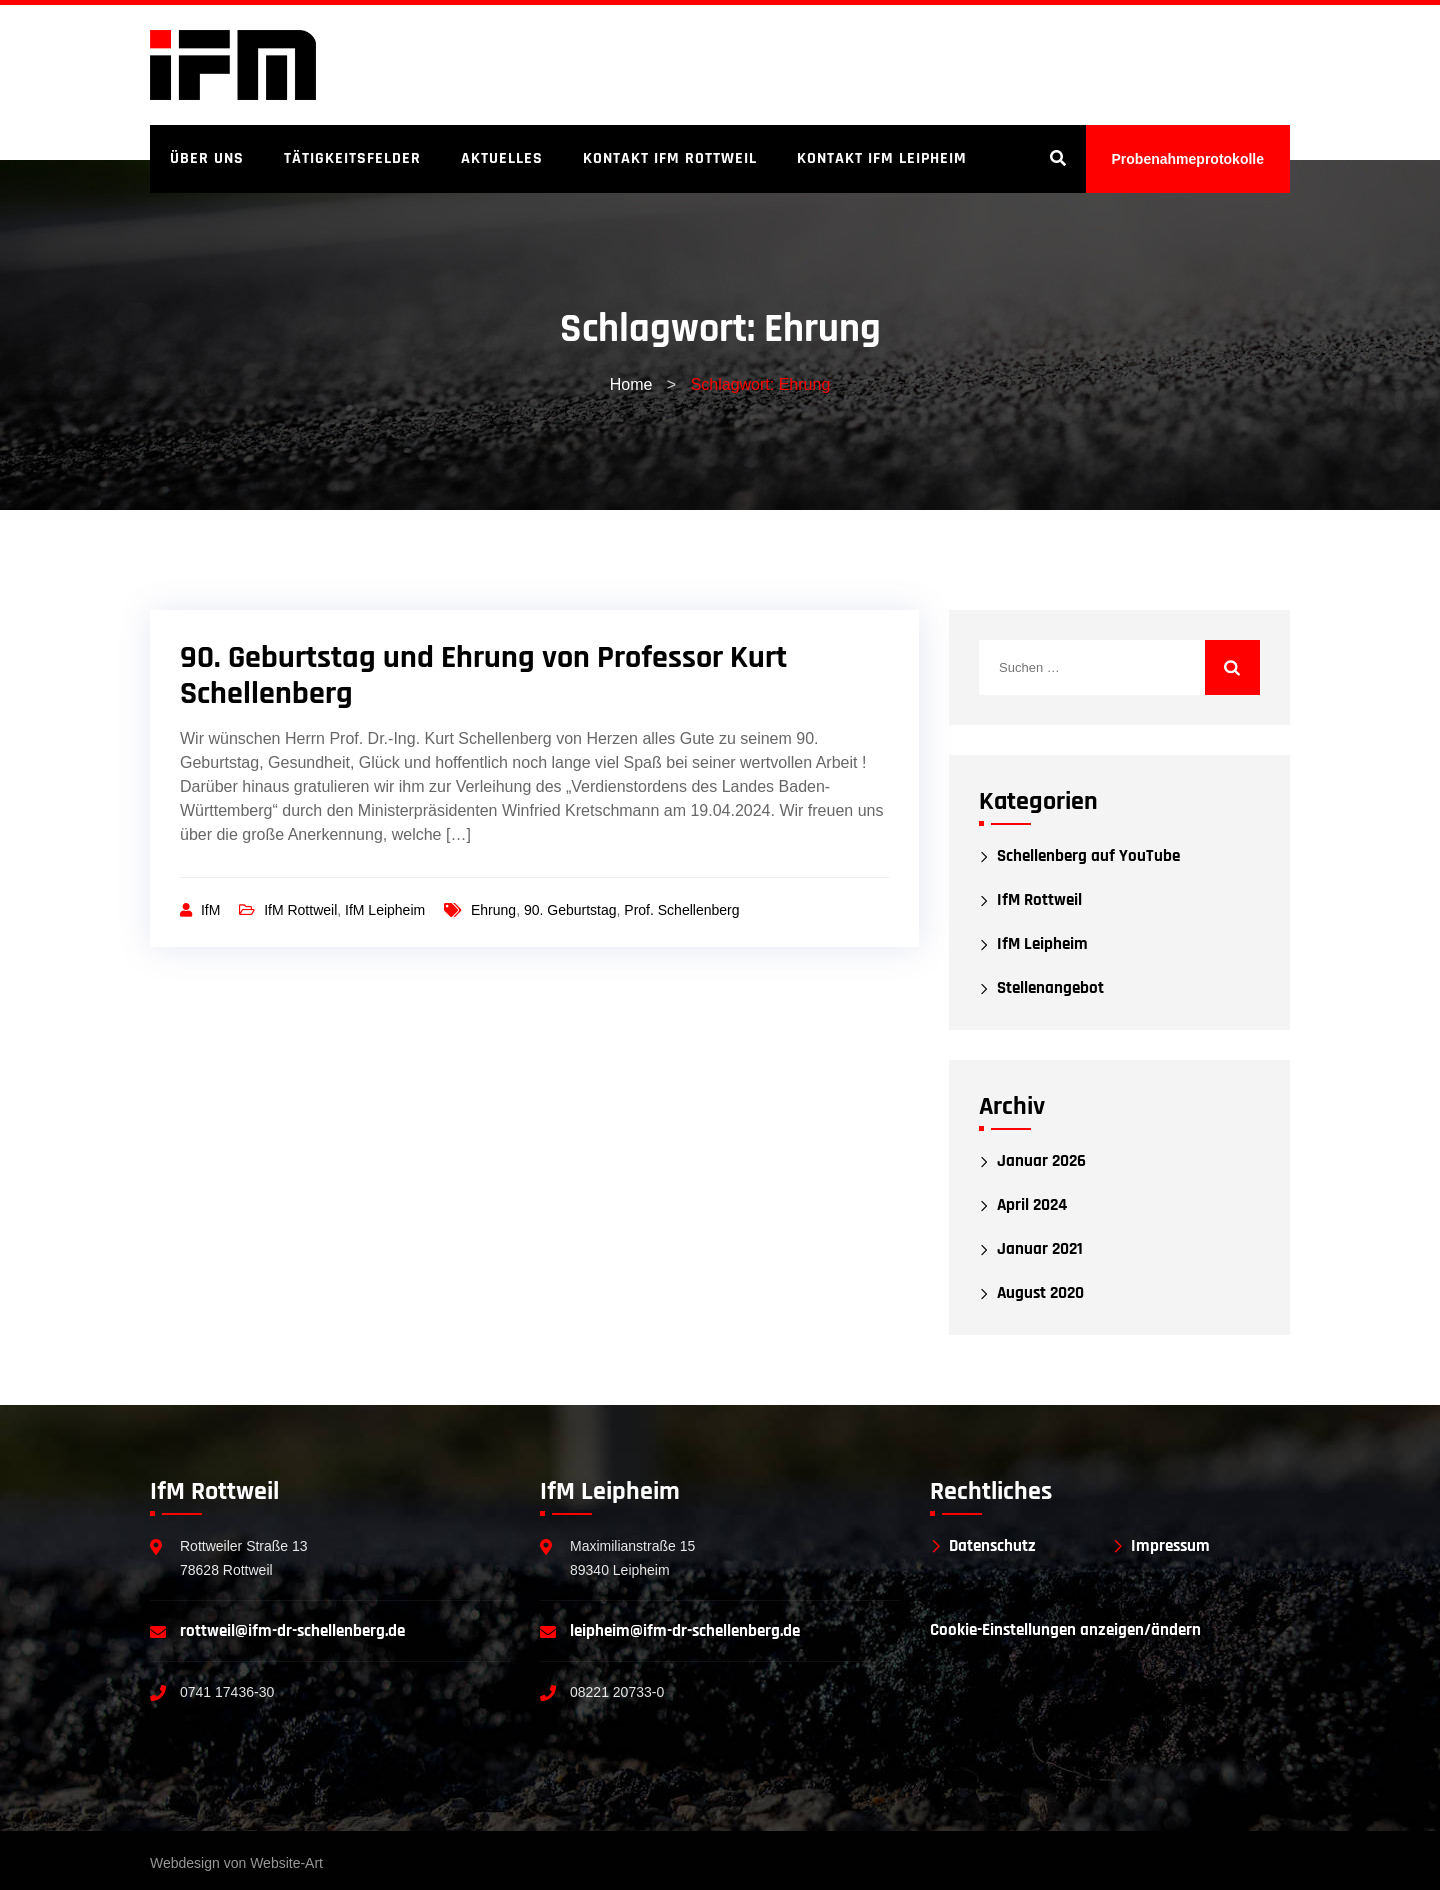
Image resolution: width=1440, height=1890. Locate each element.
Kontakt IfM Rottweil (670, 158)
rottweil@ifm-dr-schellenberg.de (292, 1631)
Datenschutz (992, 1546)
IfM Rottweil (300, 910)
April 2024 (1032, 1205)
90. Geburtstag (570, 910)
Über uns (207, 158)
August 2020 (1040, 1293)
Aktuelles (502, 158)
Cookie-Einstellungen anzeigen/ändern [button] (1065, 1630)
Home (631, 384)
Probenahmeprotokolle (1188, 159)
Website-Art (286, 1863)
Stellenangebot (1050, 988)
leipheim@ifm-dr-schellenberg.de (685, 1631)
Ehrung (493, 910)
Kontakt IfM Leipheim (882, 158)
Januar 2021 (1040, 1249)
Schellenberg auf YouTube (1088, 856)
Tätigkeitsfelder (352, 158)
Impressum (1170, 1546)
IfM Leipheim (385, 910)
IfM (212, 910)
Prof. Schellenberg (681, 910)
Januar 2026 (1041, 1161)
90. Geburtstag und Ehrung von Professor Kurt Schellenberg (483, 675)
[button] (44, 1846)
